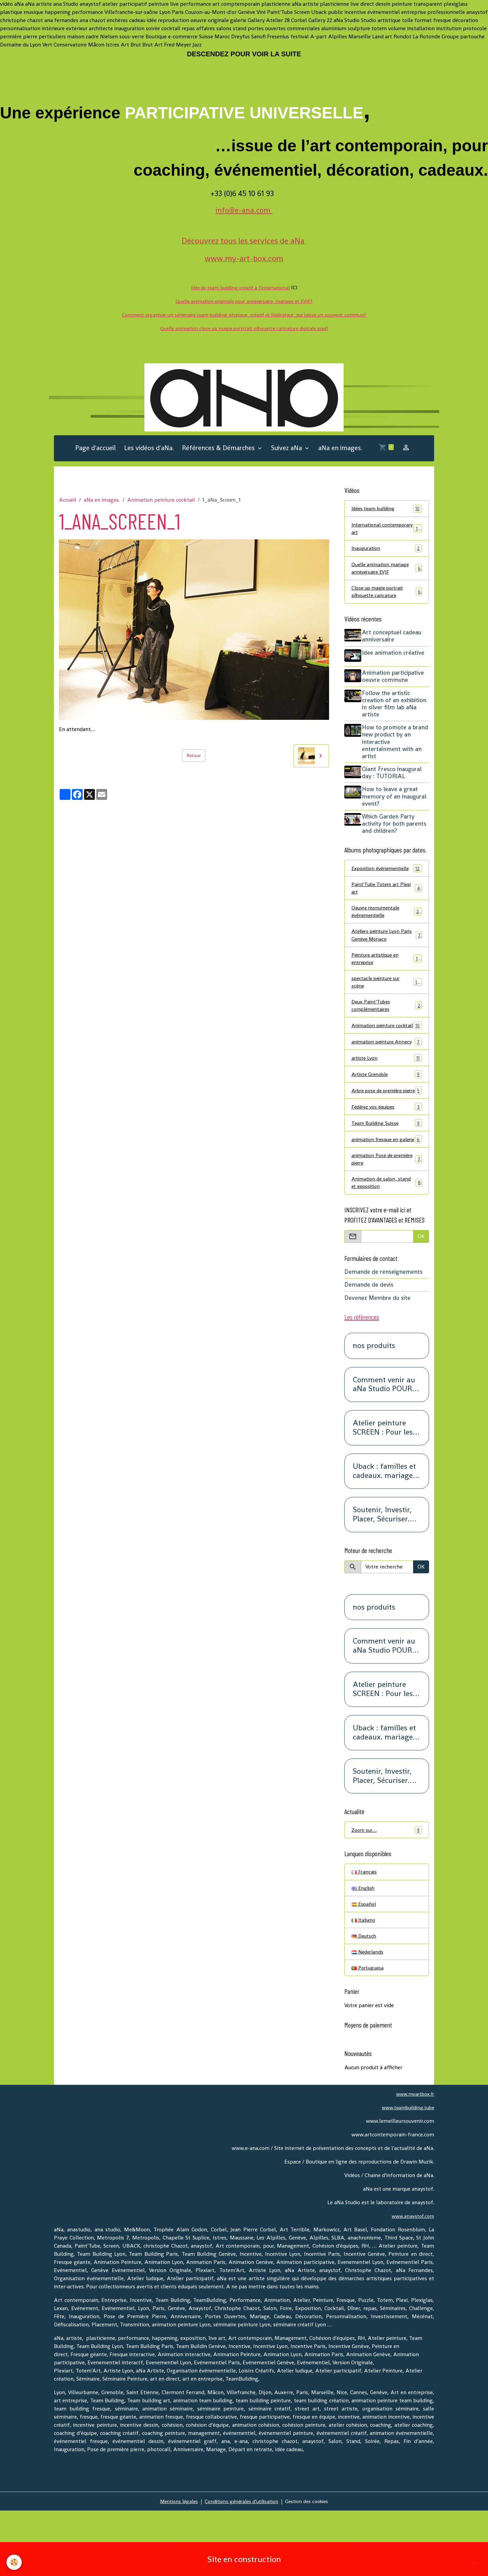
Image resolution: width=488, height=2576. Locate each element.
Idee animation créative (395, 660)
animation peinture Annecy (386, 1076)
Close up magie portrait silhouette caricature (386, 599)
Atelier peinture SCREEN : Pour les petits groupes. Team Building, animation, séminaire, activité (383, 1488)
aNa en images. (340, 451)
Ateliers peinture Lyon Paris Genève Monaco (386, 952)
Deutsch (364, 1999)
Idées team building (386, 512)
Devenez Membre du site (377, 1358)
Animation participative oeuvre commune (395, 682)
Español (364, 1965)
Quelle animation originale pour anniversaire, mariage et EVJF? (244, 301)
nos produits (374, 1405)
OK (421, 1296)
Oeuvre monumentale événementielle (386, 928)
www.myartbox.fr (413, 2158)
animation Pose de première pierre (386, 1217)
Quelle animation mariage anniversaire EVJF (386, 574)
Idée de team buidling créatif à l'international (240, 287)
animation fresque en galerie (386, 1192)
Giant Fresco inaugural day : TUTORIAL (394, 778)
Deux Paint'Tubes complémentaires (386, 1027)
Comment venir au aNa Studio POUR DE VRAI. (384, 1445)
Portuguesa (368, 2032)
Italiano (364, 1982)
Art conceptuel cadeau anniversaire (393, 644)
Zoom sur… (386, 1890)
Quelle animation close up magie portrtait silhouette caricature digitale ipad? (244, 328)
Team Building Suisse (386, 1172)
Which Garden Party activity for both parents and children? (396, 829)
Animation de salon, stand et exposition (386, 1242)
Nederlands (368, 2015)
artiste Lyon (386, 1097)
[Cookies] (14, 2562)
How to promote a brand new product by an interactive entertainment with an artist (394, 748)
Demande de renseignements (383, 1332)
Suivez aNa (287, 451)
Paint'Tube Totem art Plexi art (386, 903)
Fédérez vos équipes (386, 1155)
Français (364, 1932)
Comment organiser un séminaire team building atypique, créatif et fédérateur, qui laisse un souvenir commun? (244, 314)
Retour (194, 759)
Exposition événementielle (386, 878)
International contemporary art (386, 532)
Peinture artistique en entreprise (386, 977)
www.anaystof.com (411, 2281)
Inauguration (386, 553)
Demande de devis (368, 1345)
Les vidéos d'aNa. (149, 451)
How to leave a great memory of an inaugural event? (396, 802)
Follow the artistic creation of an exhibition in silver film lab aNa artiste (396, 709)
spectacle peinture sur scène (386, 1002)
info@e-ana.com (244, 210)
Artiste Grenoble (386, 1114)
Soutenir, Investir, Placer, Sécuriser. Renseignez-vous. (382, 1574)
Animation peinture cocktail (161, 503)
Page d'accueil (95, 451)
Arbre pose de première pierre (386, 1134)
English (363, 1949)
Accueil (67, 503)
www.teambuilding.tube (405, 2172)
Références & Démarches (219, 451)
